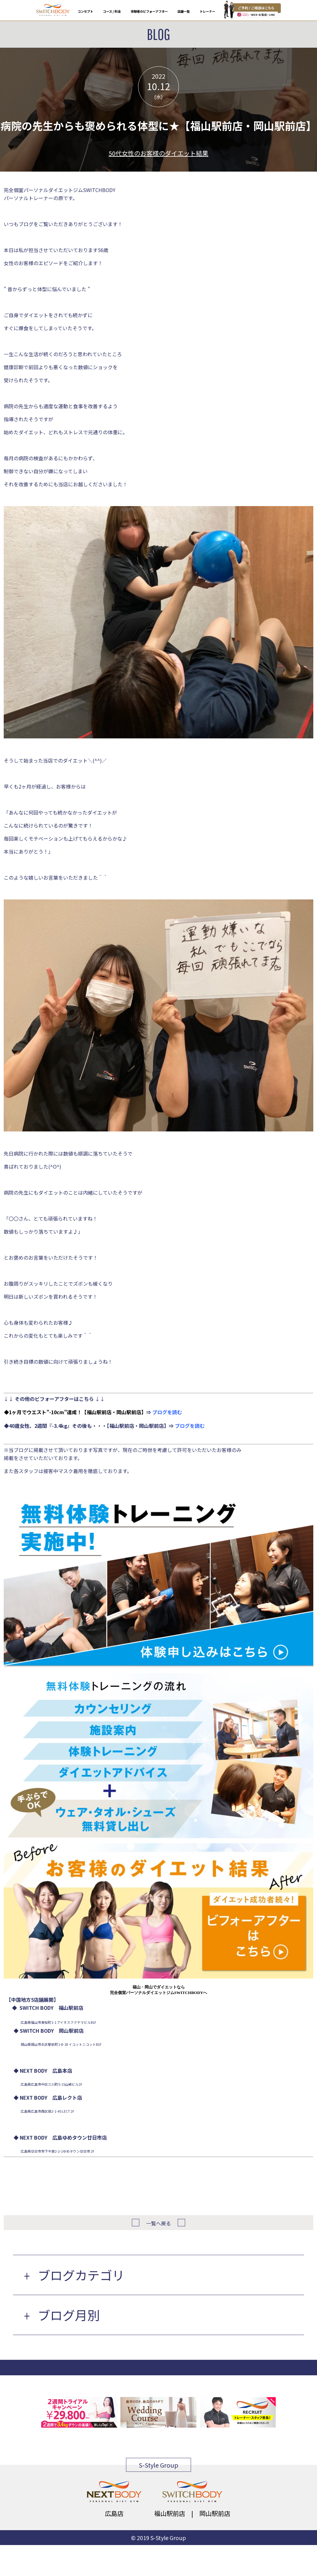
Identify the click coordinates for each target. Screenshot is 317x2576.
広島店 (114, 2513)
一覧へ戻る (158, 2223)
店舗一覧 (183, 11)
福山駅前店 (169, 2513)
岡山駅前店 (214, 2513)
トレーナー (207, 11)
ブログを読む (166, 1412)
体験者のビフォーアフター (149, 11)
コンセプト (85, 11)
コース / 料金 (112, 11)
